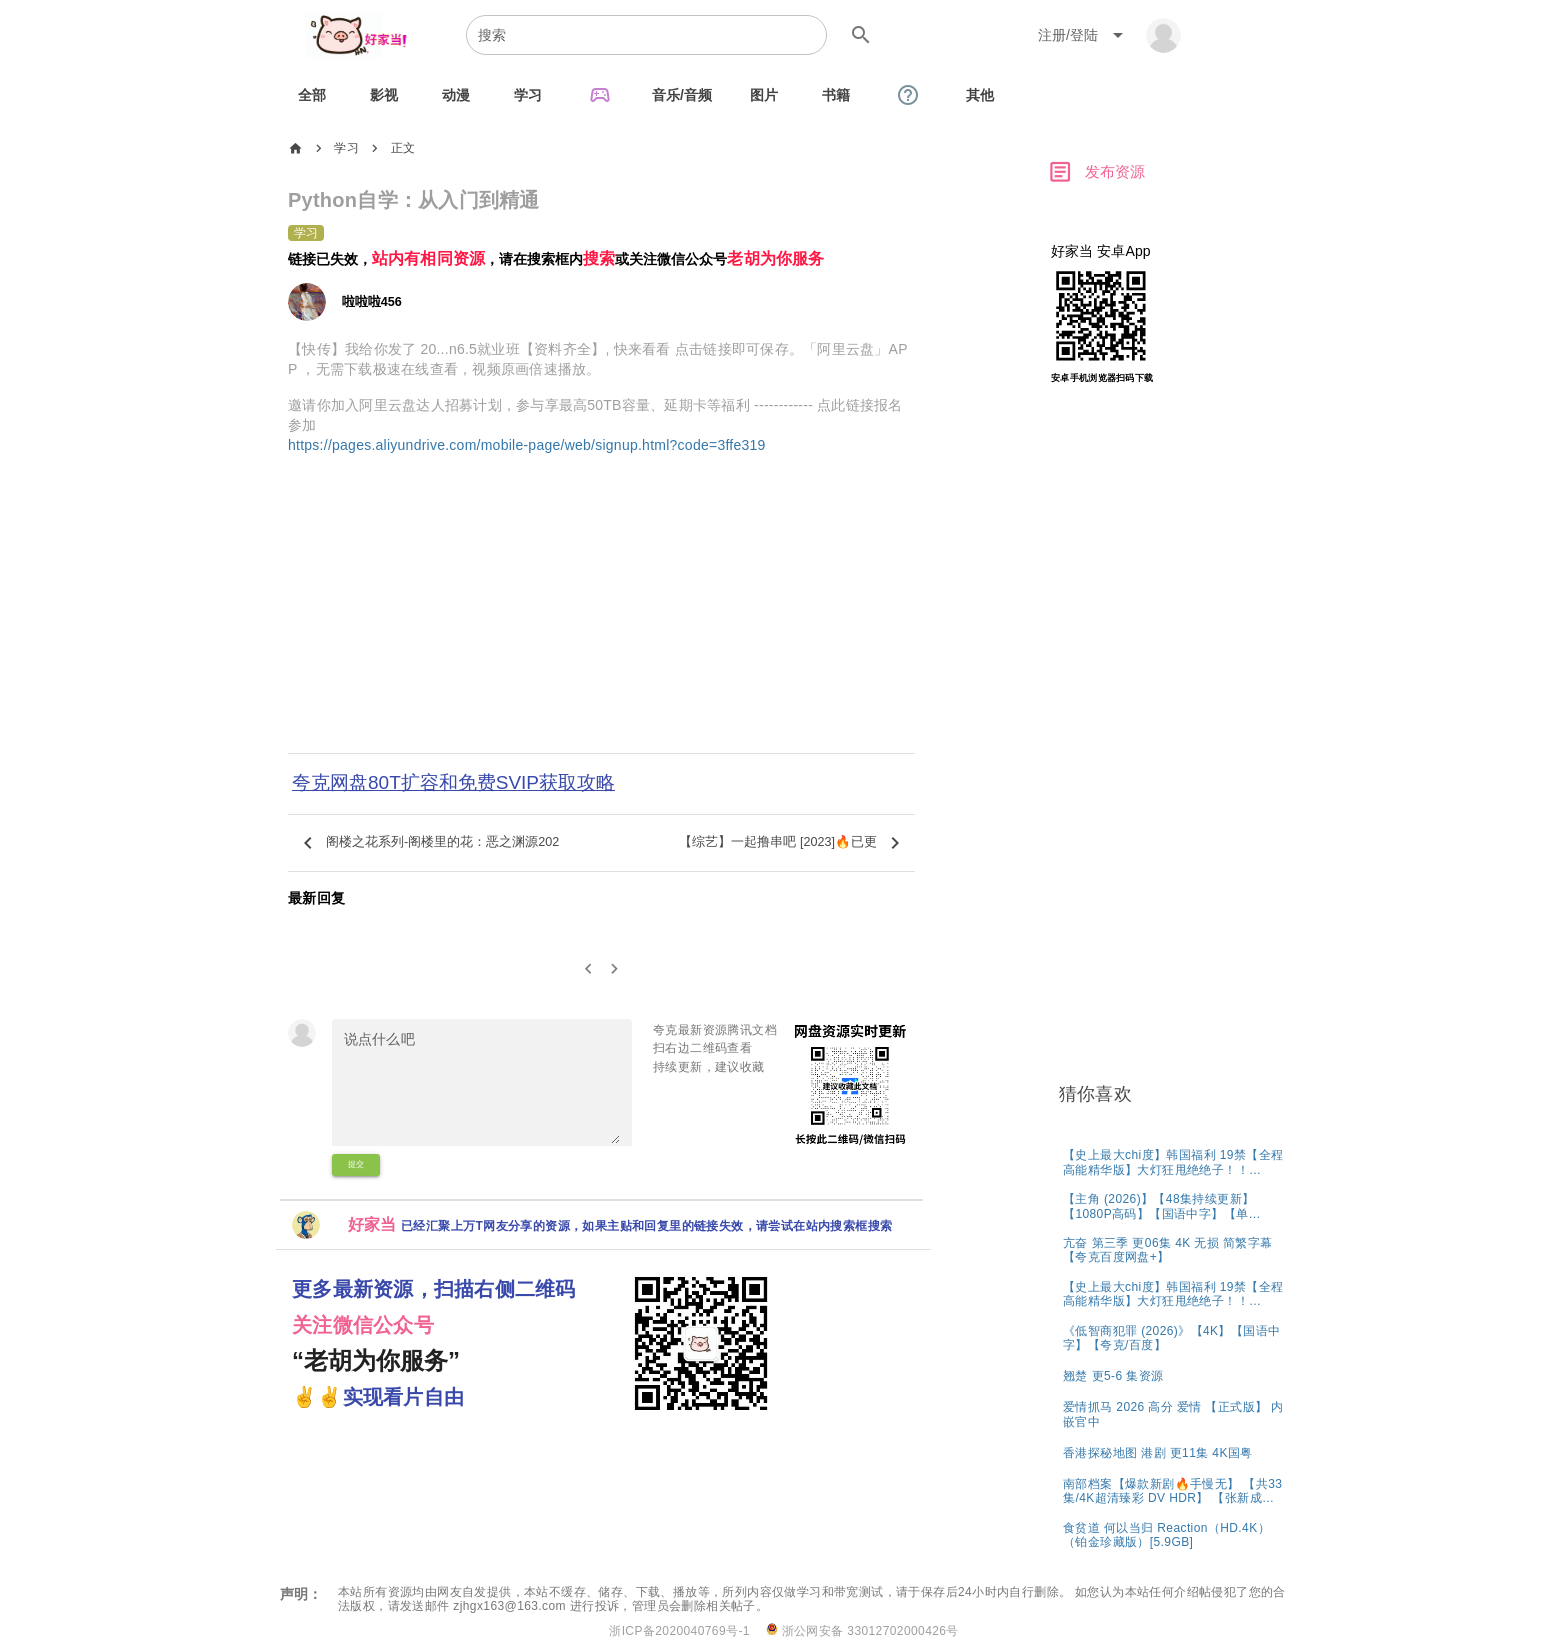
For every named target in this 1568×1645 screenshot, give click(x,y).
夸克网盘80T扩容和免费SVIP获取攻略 (453, 782)
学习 (346, 148)
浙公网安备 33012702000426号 (862, 1630)
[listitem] (1173, 1161)
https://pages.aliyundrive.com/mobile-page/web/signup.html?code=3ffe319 (527, 445)
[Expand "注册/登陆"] (1084, 35)
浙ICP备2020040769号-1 (679, 1631)
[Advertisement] (601, 617)
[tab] (312, 95)
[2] (615, 969)
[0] (588, 969)
